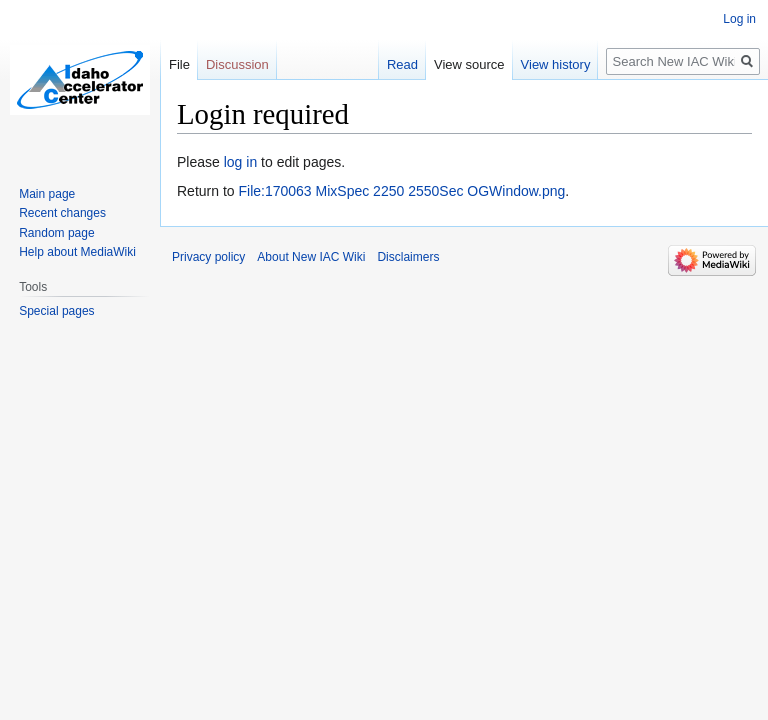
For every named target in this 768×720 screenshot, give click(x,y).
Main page (47, 194)
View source (469, 64)
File (179, 64)
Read (402, 64)
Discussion (237, 64)
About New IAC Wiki (311, 257)
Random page (56, 233)
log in (240, 162)
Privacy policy (208, 257)
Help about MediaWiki (77, 252)
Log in (739, 19)
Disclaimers (408, 257)
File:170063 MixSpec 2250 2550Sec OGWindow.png (401, 191)
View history (556, 64)
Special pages (56, 311)
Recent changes (62, 213)
